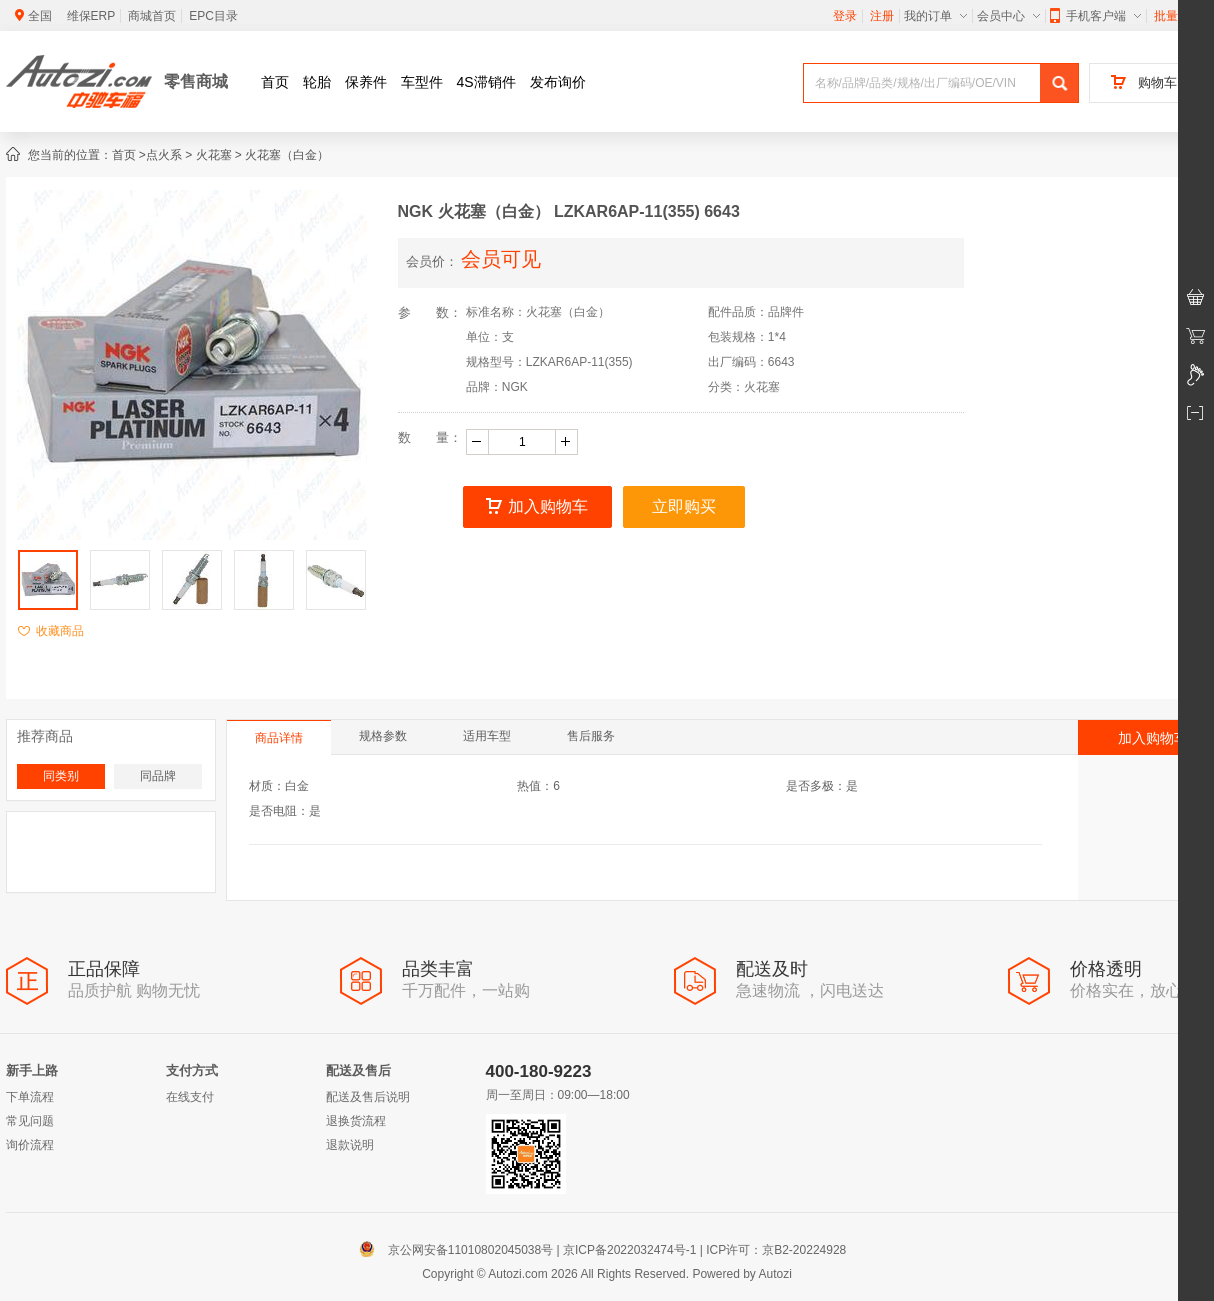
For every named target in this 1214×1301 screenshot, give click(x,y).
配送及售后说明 (368, 1097)
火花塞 (214, 155)
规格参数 (383, 736)
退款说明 (350, 1145)
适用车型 (487, 736)
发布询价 (558, 82)
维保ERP (91, 16)
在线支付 (190, 1097)
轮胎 (317, 82)
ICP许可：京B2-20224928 (776, 1250)
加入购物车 (537, 506)
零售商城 (196, 81)
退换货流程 (356, 1121)
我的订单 (935, 16)
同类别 (61, 776)
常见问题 (30, 1121)
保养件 (366, 82)
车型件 (422, 82)
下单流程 (30, 1097)
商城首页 (152, 16)
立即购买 (684, 506)
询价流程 (30, 1145)
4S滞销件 (486, 82)
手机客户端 (1095, 16)
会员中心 (1008, 16)
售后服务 (591, 736)
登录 (845, 16)
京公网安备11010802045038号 (460, 1250)
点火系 (164, 155)
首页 (275, 82)
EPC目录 (213, 16)
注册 (882, 16)
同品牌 (158, 776)
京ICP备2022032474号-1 (629, 1250)
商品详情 (279, 738)
